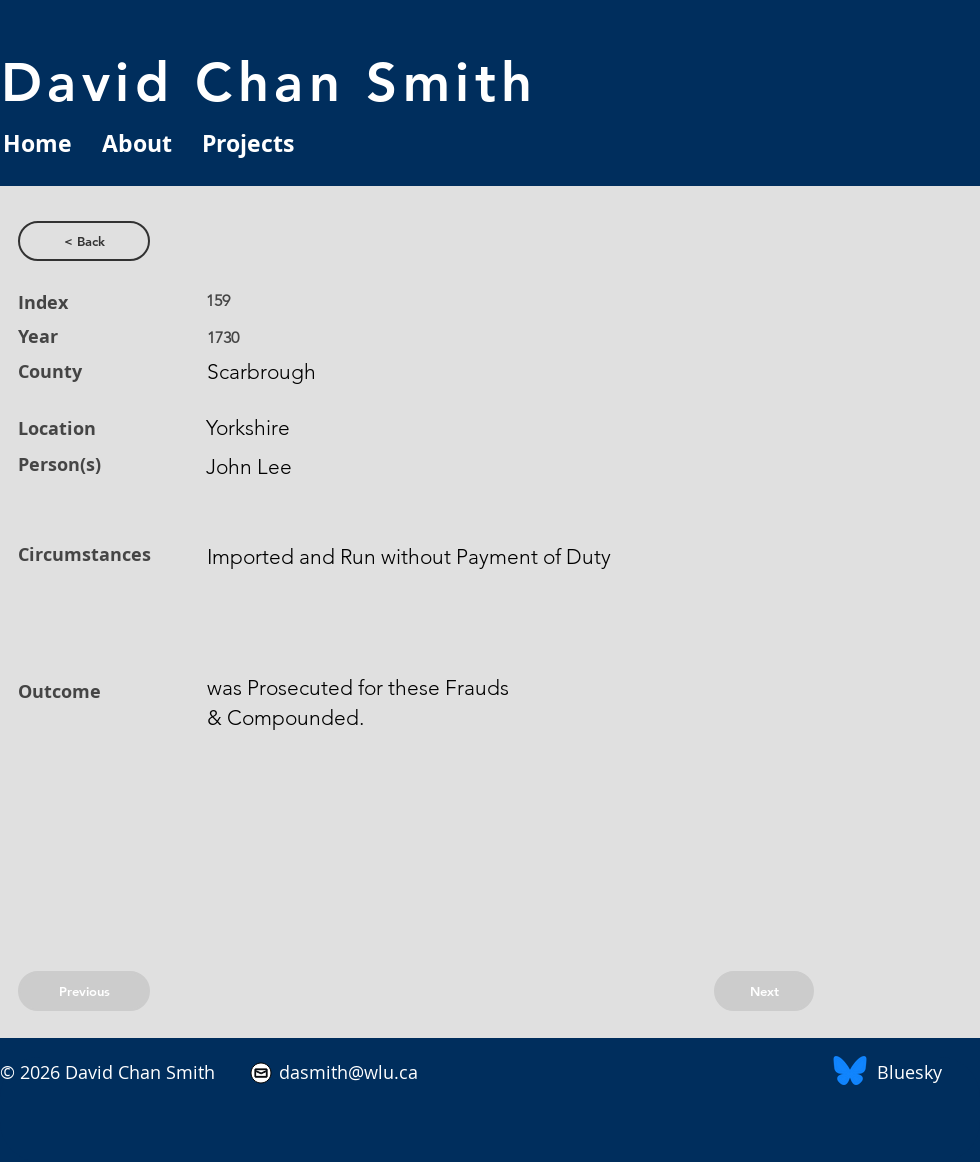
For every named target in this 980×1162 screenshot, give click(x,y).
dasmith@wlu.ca (346, 1072)
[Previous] (84, 991)
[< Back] (84, 241)
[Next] (764, 991)
